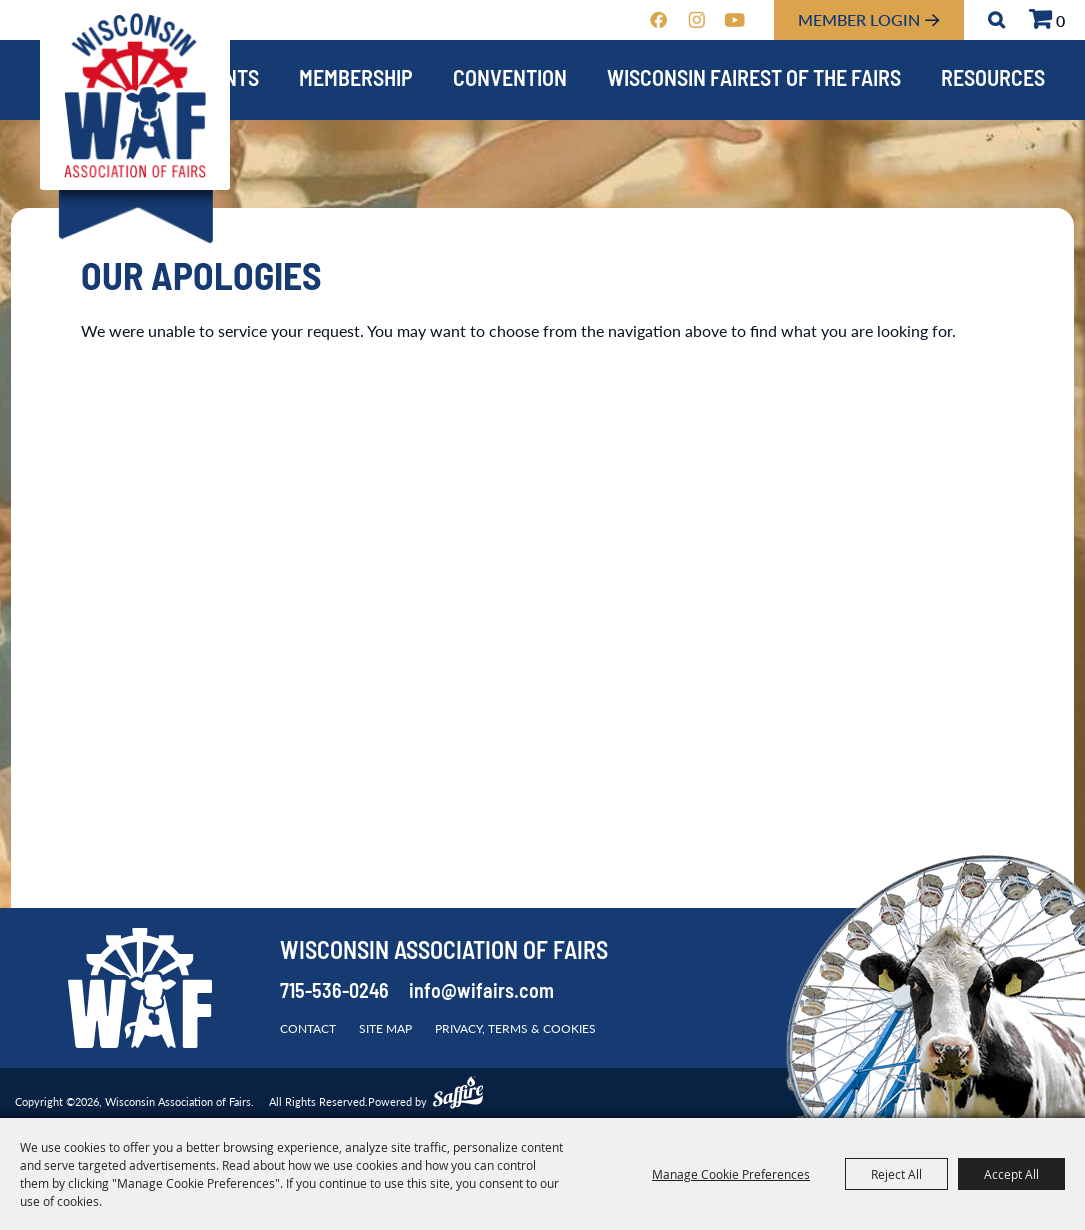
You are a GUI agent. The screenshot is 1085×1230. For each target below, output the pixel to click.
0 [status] (1060, 20)
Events (224, 80)
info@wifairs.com (481, 993)
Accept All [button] (1011, 1174)
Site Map (385, 1028)
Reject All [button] (896, 1174)
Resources (993, 80)
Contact (308, 1028)
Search (996, 20)
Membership (356, 80)
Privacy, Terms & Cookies (515, 1028)
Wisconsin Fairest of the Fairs (754, 80)
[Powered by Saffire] (458, 1095)
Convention (510, 80)
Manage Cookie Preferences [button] (731, 1174)
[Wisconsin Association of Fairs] (135, 95)
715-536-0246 (334, 993)
